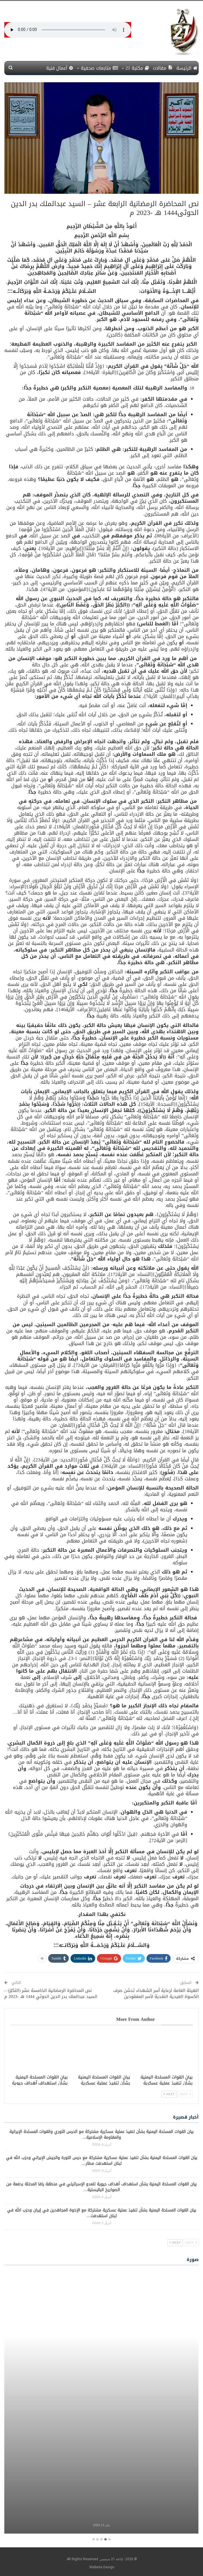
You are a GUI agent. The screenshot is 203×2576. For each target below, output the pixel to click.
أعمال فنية (59, 68)
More (37, 68)
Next (169, 2094)
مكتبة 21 (137, 68)
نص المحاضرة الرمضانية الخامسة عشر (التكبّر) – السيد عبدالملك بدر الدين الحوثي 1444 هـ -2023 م (50, 1993)
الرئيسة (187, 68)
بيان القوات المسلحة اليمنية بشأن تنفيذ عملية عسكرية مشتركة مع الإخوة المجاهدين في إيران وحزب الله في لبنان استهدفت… (101, 2213)
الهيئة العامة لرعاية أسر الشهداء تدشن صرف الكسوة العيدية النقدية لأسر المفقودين (156, 1993)
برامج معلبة (101, 2514)
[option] (101, 2403)
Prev (185, 2094)
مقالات (163, 68)
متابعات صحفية (99, 68)
